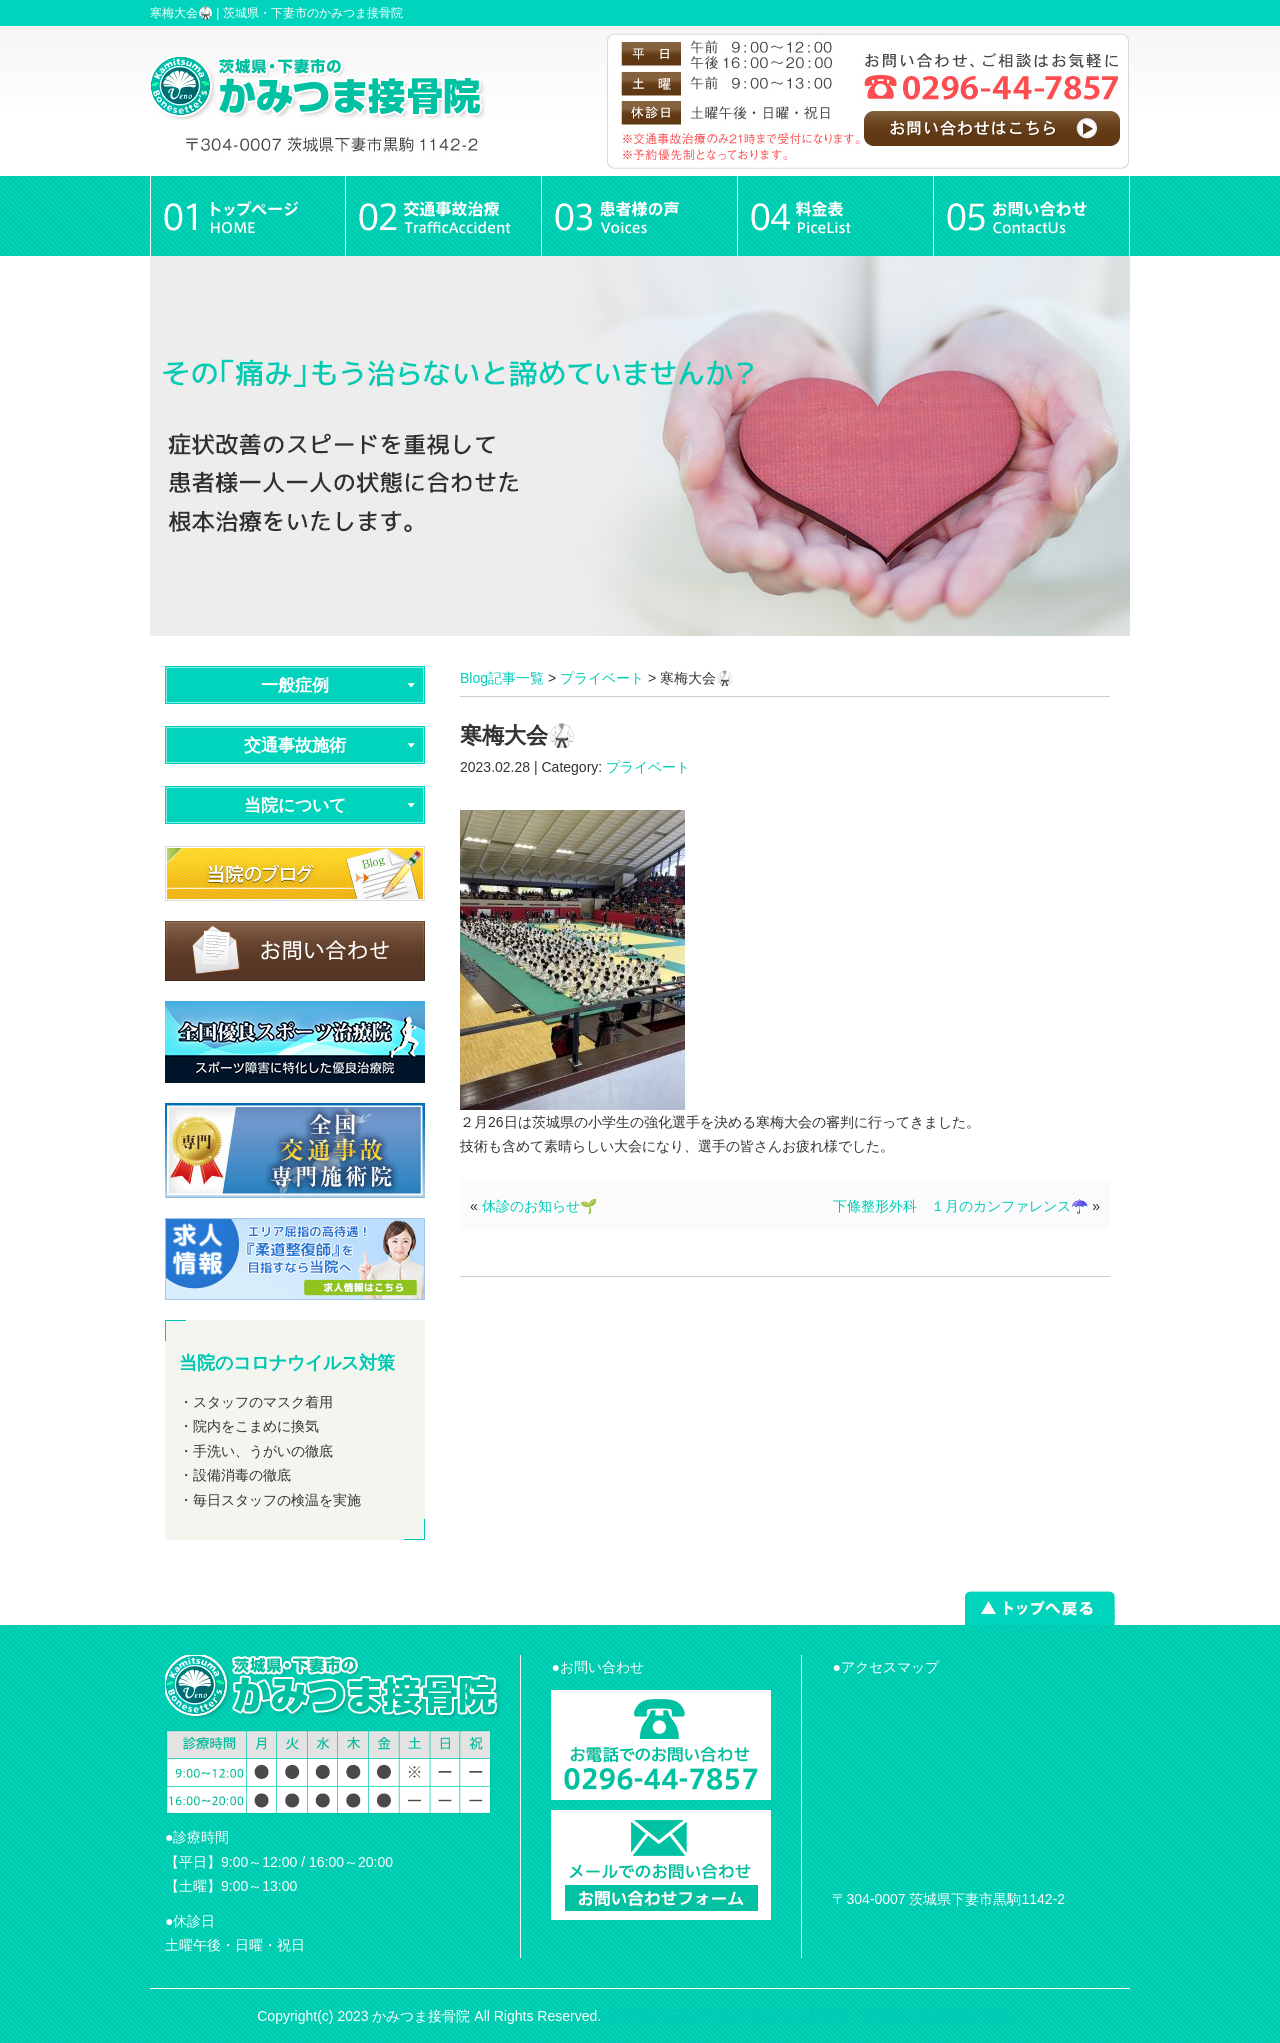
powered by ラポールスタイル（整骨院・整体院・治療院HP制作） (814, 2016)
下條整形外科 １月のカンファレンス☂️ (960, 1206)
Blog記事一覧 (502, 678)
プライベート (602, 678)
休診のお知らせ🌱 (539, 1206)
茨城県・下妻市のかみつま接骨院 (313, 13)
